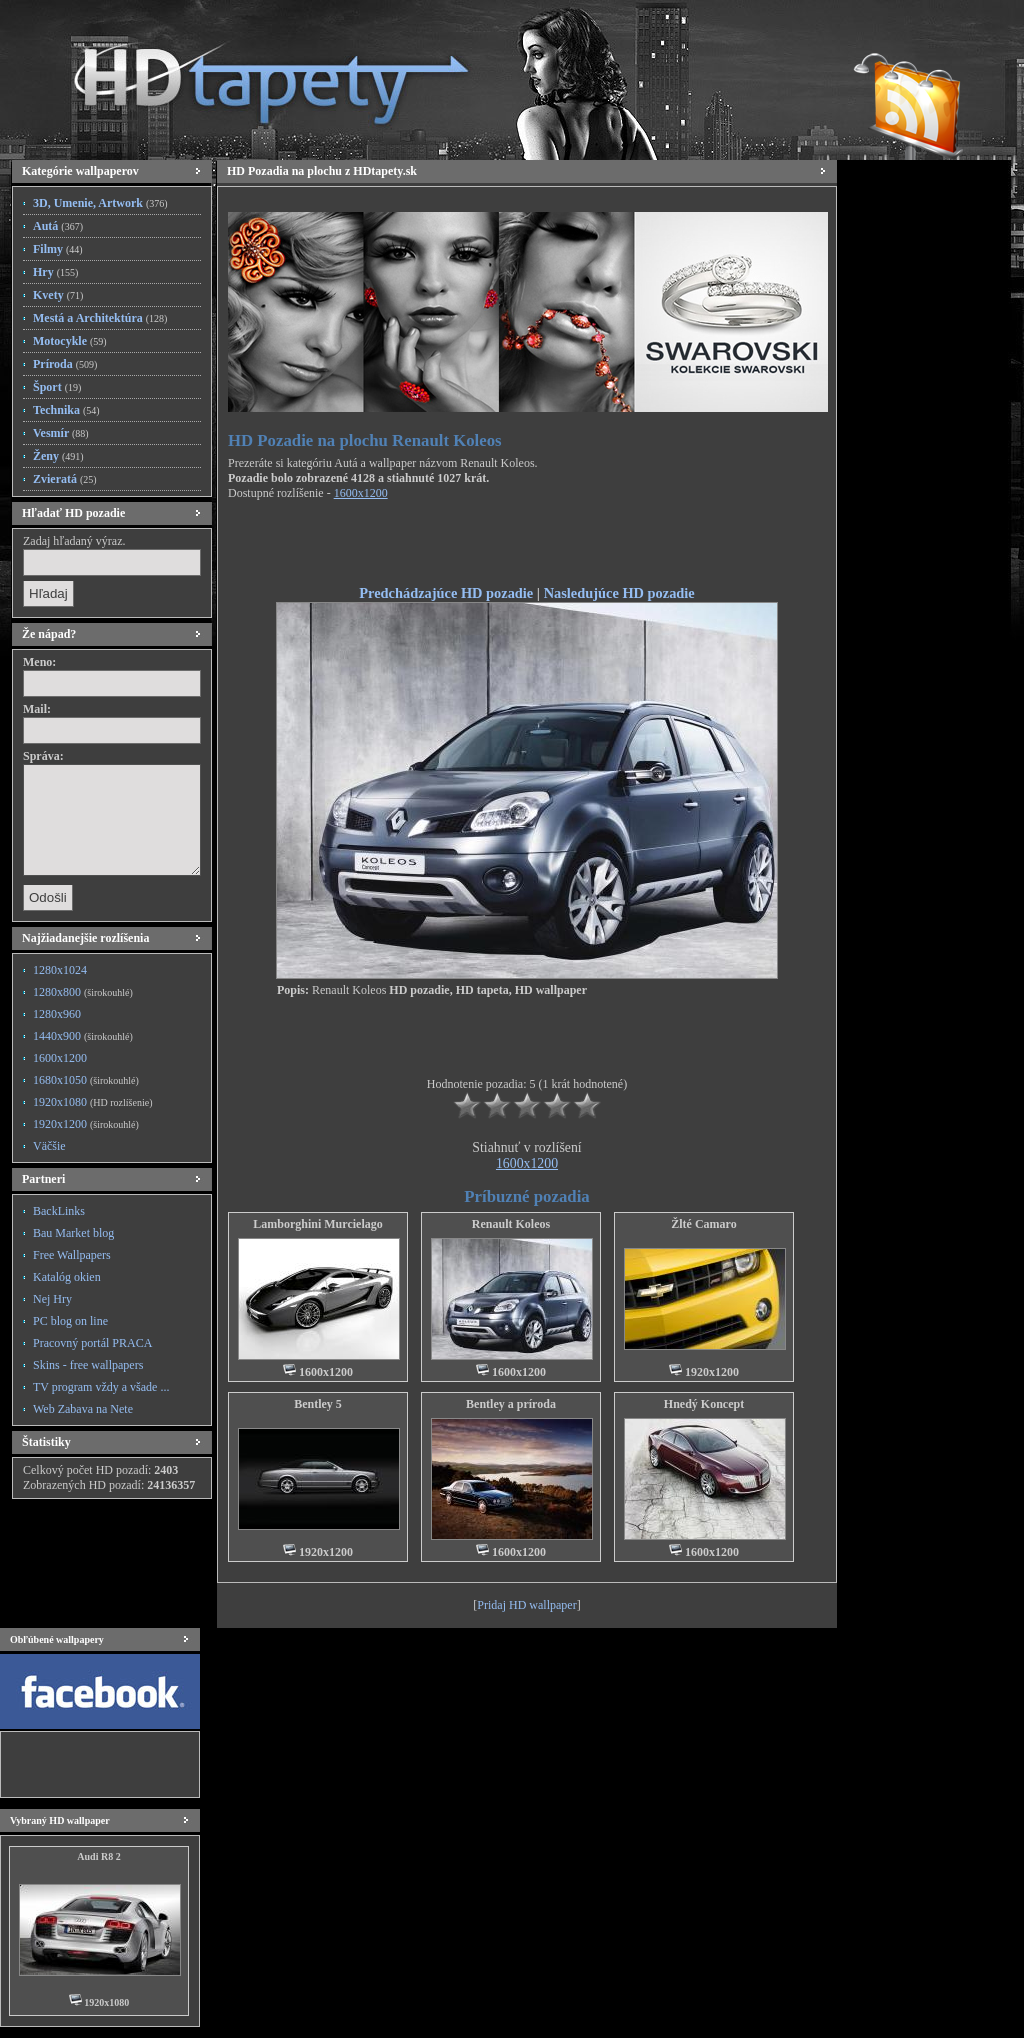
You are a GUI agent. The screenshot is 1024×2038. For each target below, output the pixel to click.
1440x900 (83, 1036)
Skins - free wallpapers (88, 1365)
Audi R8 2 (98, 1856)
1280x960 (57, 1014)
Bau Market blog (73, 1233)
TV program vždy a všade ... (101, 1387)
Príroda (65, 364)
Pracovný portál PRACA (92, 1343)
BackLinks (59, 1211)
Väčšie (49, 1146)
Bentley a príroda (511, 1404)
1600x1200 (60, 1058)
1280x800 (83, 992)
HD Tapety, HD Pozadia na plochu (252, 75)
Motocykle (70, 341)
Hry (55, 272)
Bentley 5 (318, 1404)
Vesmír (61, 433)
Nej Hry (52, 1299)
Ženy (58, 456)
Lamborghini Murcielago (317, 1224)
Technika (66, 410)
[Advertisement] (527, 546)
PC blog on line (70, 1321)
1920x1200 (86, 1124)
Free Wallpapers (72, 1255)
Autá (58, 226)
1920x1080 (92, 1102)
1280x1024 (60, 970)
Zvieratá (65, 479)
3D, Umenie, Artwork (100, 203)
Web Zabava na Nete (83, 1409)
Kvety (58, 295)
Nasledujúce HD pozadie (619, 593)
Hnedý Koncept (704, 1404)
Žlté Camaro (703, 1224)
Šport (57, 387)
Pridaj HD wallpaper (526, 1605)
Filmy (58, 249)
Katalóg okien (67, 1277)
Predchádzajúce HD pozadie (446, 593)
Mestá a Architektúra (100, 318)
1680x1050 (86, 1080)
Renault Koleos (511, 1224)
